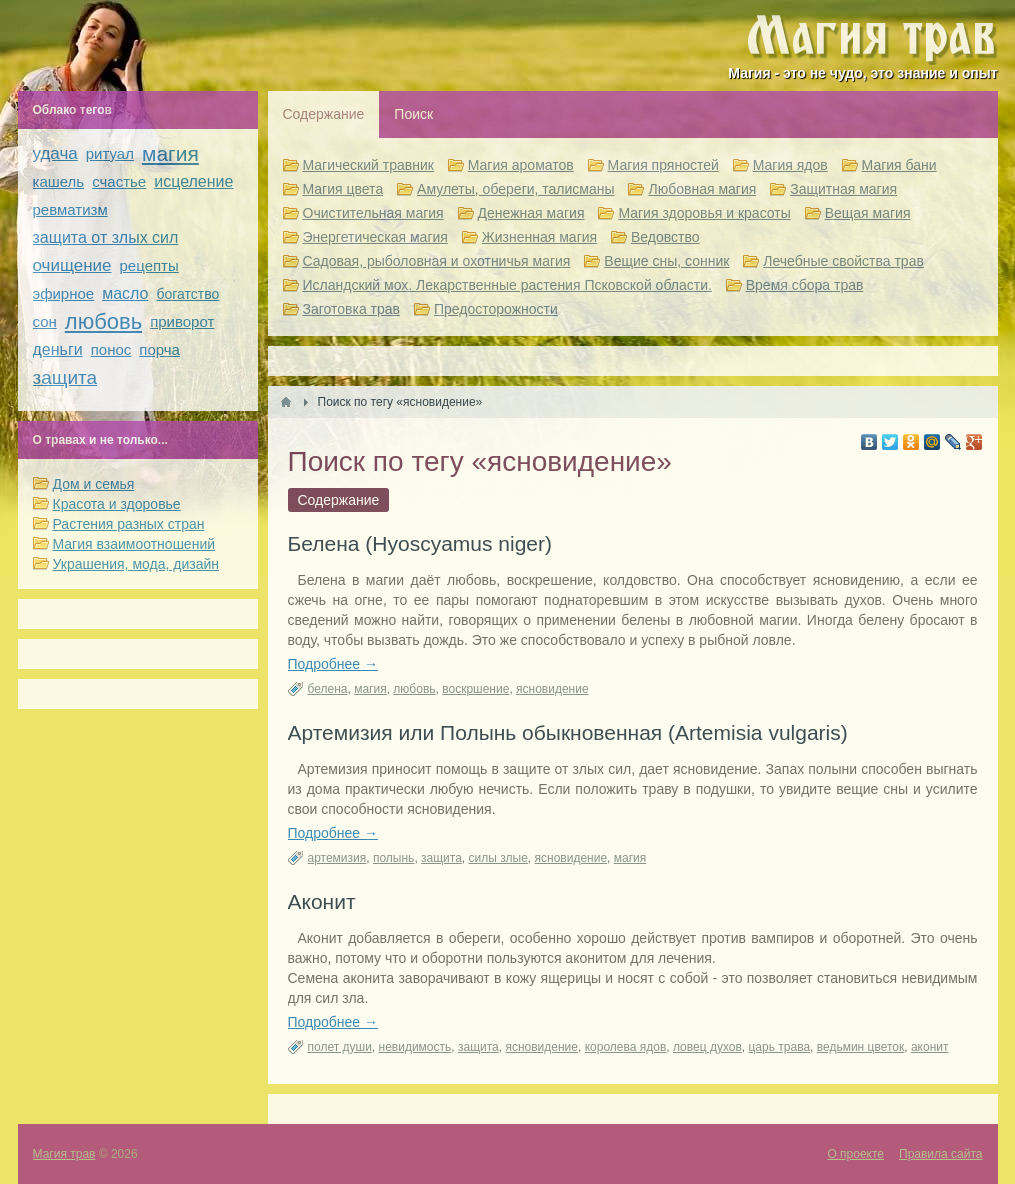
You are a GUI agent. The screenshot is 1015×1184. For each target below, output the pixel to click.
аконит (930, 1047)
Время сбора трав (805, 285)
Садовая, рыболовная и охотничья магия (437, 261)
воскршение (475, 689)
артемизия (337, 858)
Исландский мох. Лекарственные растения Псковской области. (507, 285)
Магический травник (368, 165)
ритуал (110, 153)
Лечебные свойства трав (843, 261)
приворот (182, 321)
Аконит (322, 901)
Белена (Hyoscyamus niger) (420, 543)
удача (55, 153)
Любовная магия (702, 189)
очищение (72, 265)
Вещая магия (868, 213)
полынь (393, 858)
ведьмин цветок (861, 1047)
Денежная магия (531, 213)
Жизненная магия (539, 237)
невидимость (415, 1047)
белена (328, 689)
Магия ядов (790, 165)
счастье (119, 181)
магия (370, 689)
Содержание (324, 114)
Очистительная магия (373, 213)
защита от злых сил (106, 237)
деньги (58, 349)
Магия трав (64, 1154)
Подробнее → (333, 664)
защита (441, 858)
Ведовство (665, 237)
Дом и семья (94, 484)
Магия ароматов (521, 165)
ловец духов (707, 1047)
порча (159, 349)
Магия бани (899, 165)
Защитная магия (843, 189)
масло (125, 293)
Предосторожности (496, 309)
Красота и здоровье (117, 504)
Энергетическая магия (375, 237)
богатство (188, 294)
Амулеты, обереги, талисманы (516, 189)
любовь (414, 689)
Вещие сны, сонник (666, 261)
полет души (340, 1047)
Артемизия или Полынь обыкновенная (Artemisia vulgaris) (568, 732)
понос (111, 349)
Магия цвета (343, 189)
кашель (59, 181)
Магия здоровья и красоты (704, 213)
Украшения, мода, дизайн (136, 564)
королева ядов (626, 1047)
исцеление (193, 181)
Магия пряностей (663, 165)
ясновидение (552, 689)
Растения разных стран (129, 524)
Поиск (413, 114)
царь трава (780, 1047)
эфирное (64, 293)
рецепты (149, 265)
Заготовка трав (352, 309)
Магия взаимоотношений (134, 544)
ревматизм (70, 209)
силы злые (498, 858)
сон (45, 321)
